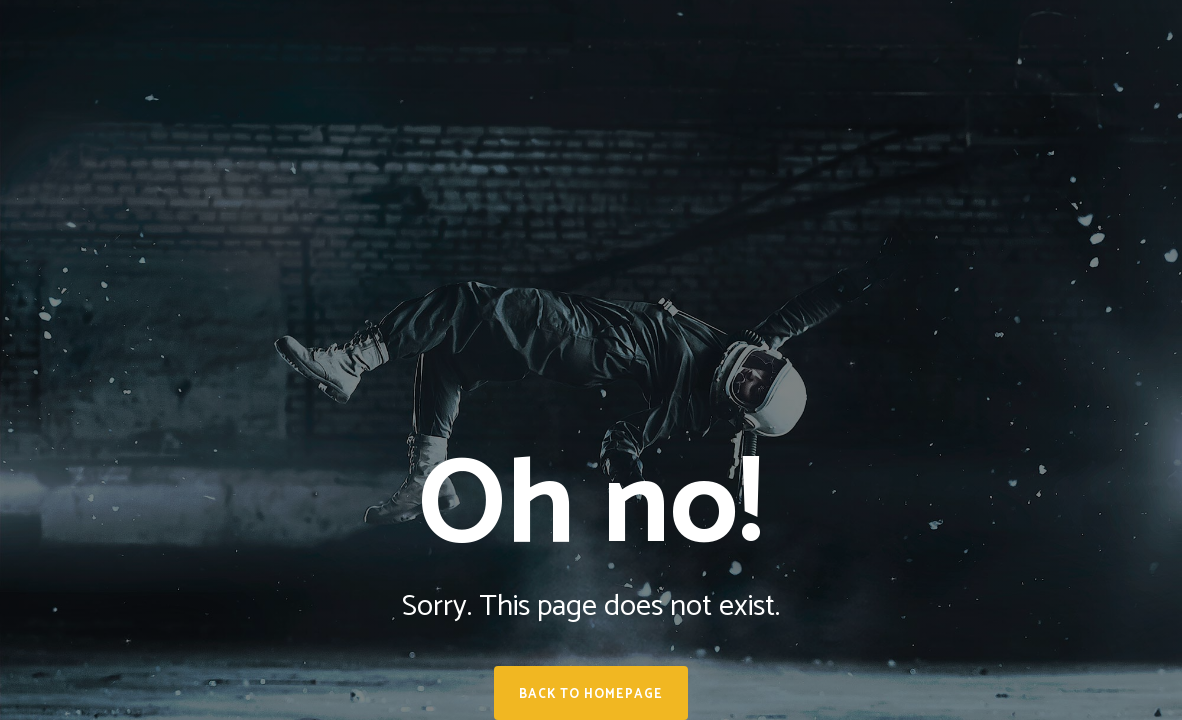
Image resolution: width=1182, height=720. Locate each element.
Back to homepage (591, 694)
